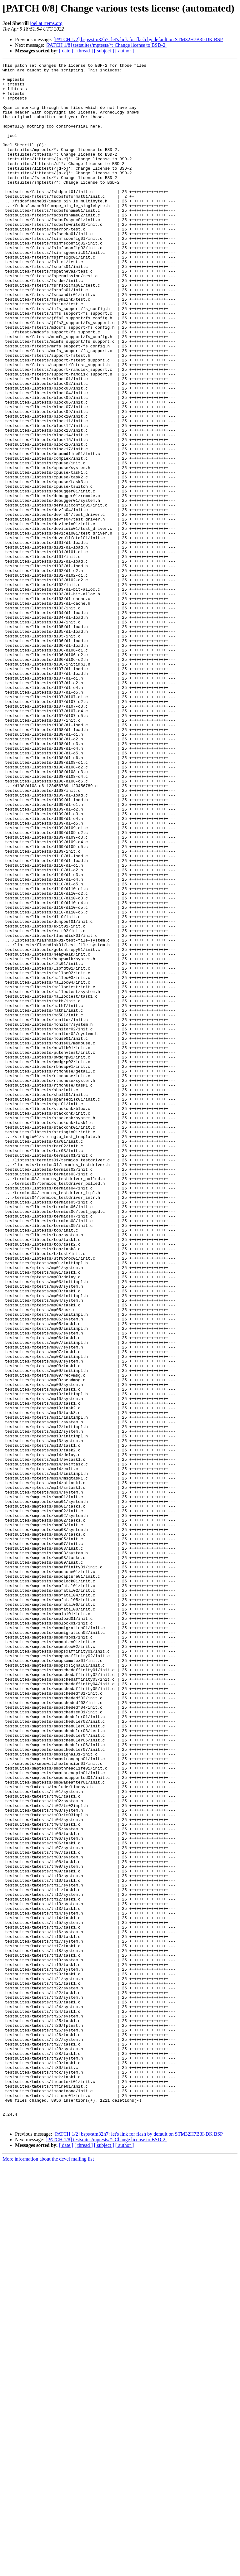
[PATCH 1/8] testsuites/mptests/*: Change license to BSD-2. (106, 45)
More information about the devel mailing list (48, 2570)
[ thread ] (83, 50)
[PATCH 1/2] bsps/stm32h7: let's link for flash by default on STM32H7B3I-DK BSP (138, 39)
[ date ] (66, 50)
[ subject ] (104, 50)
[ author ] (124, 50)
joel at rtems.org (46, 23)
